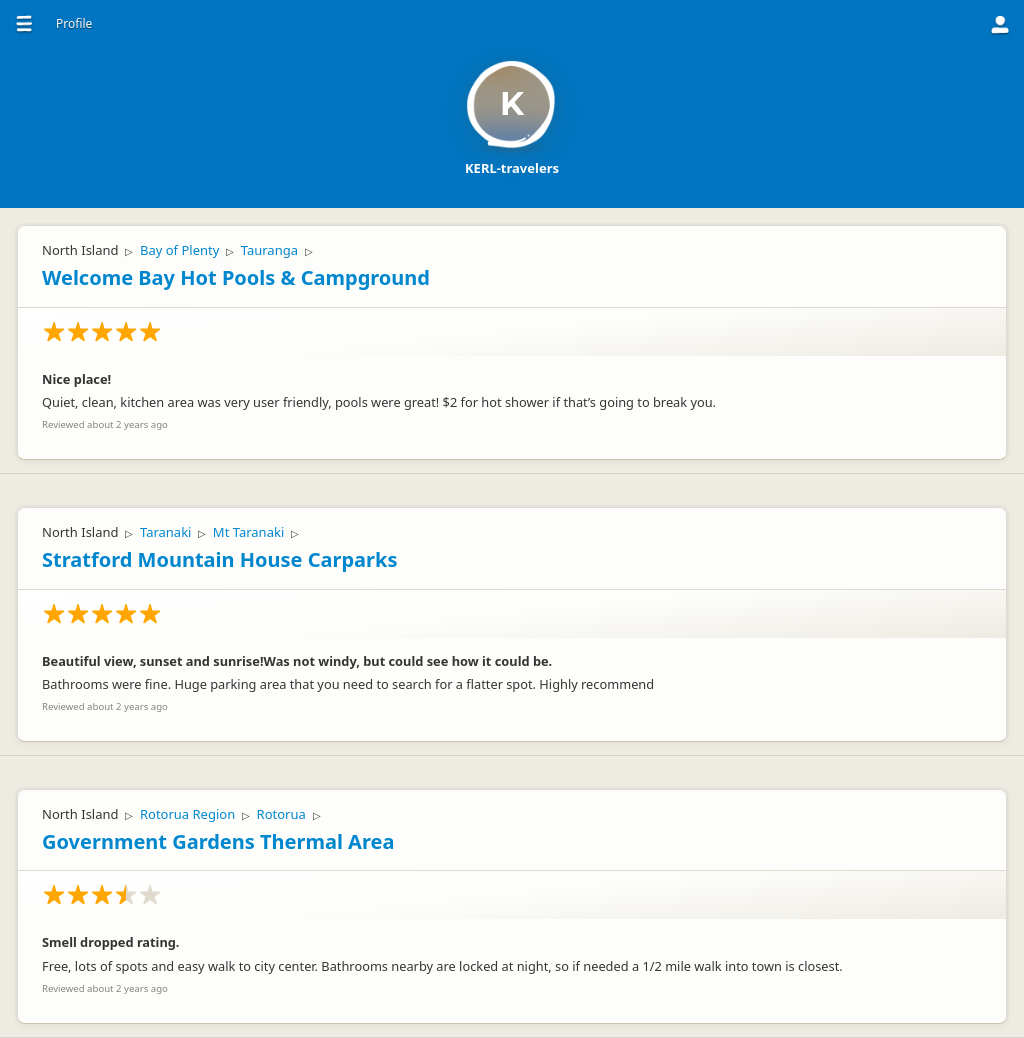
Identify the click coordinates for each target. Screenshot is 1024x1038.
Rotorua (281, 814)
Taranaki (166, 532)
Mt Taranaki (248, 532)
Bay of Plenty (179, 250)
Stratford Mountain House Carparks (219, 559)
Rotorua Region (187, 814)
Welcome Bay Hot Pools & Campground (236, 277)
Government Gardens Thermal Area (218, 841)
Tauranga (269, 250)
